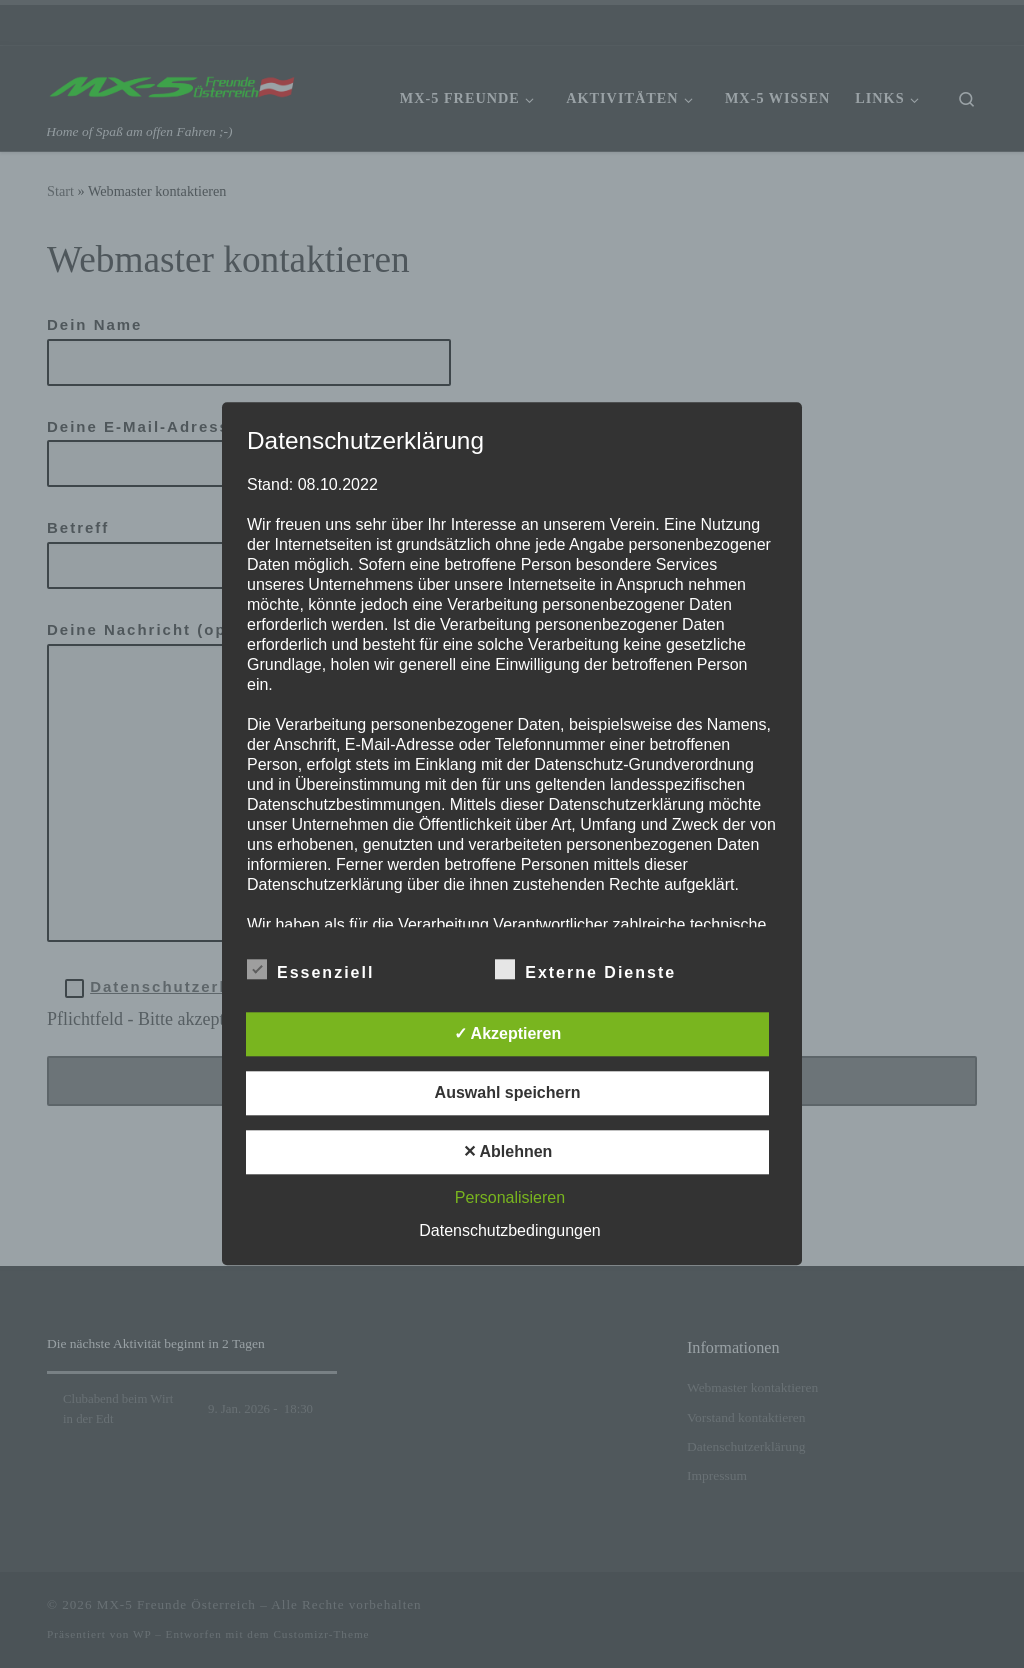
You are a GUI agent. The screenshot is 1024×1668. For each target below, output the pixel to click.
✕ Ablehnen (508, 1152)
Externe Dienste (585, 970)
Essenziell (310, 970)
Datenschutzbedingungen (509, 1231)
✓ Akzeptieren (508, 1034)
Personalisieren (510, 1198)
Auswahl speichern (508, 1093)
